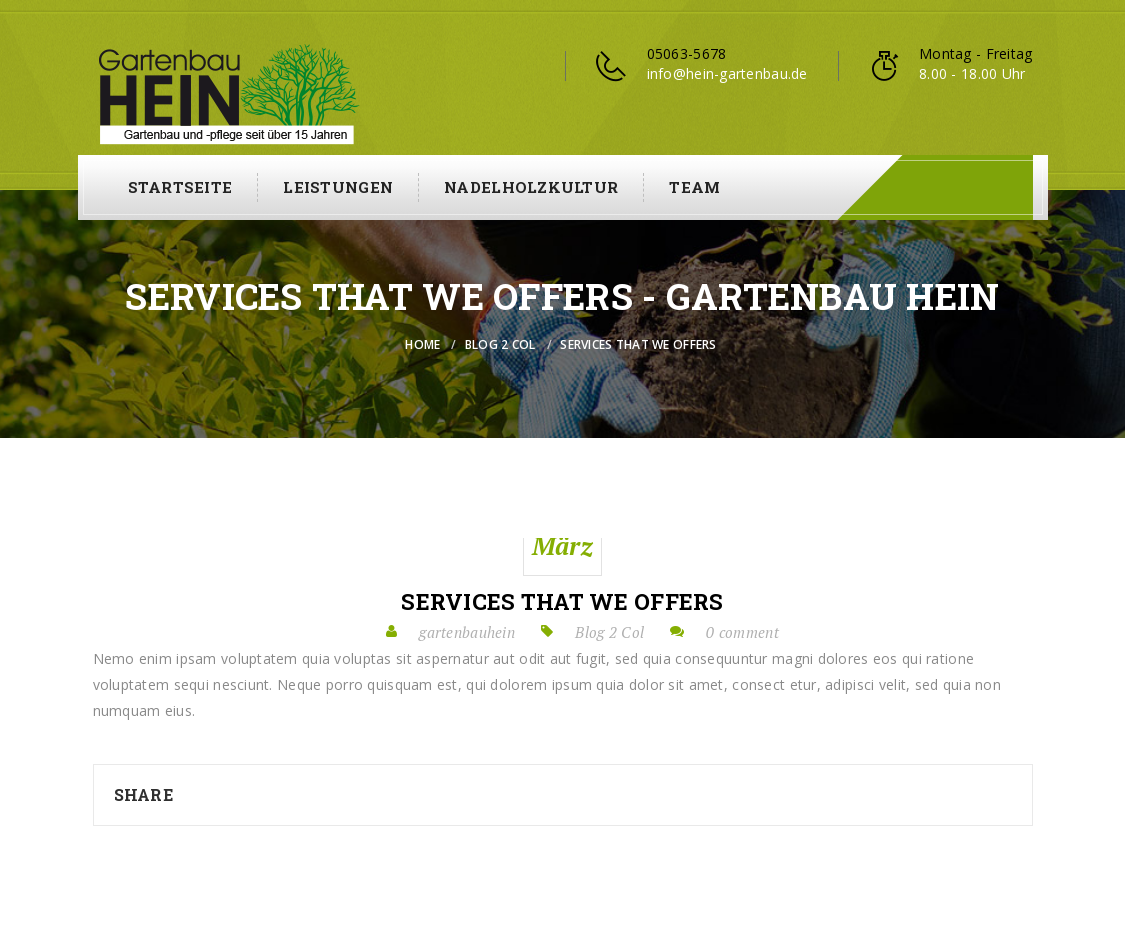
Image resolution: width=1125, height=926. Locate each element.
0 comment (742, 632)
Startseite (180, 187)
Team (694, 187)
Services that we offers (562, 602)
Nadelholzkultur (531, 187)
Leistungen (338, 187)
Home (422, 344)
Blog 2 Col (500, 344)
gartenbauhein (467, 632)
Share (143, 794)
